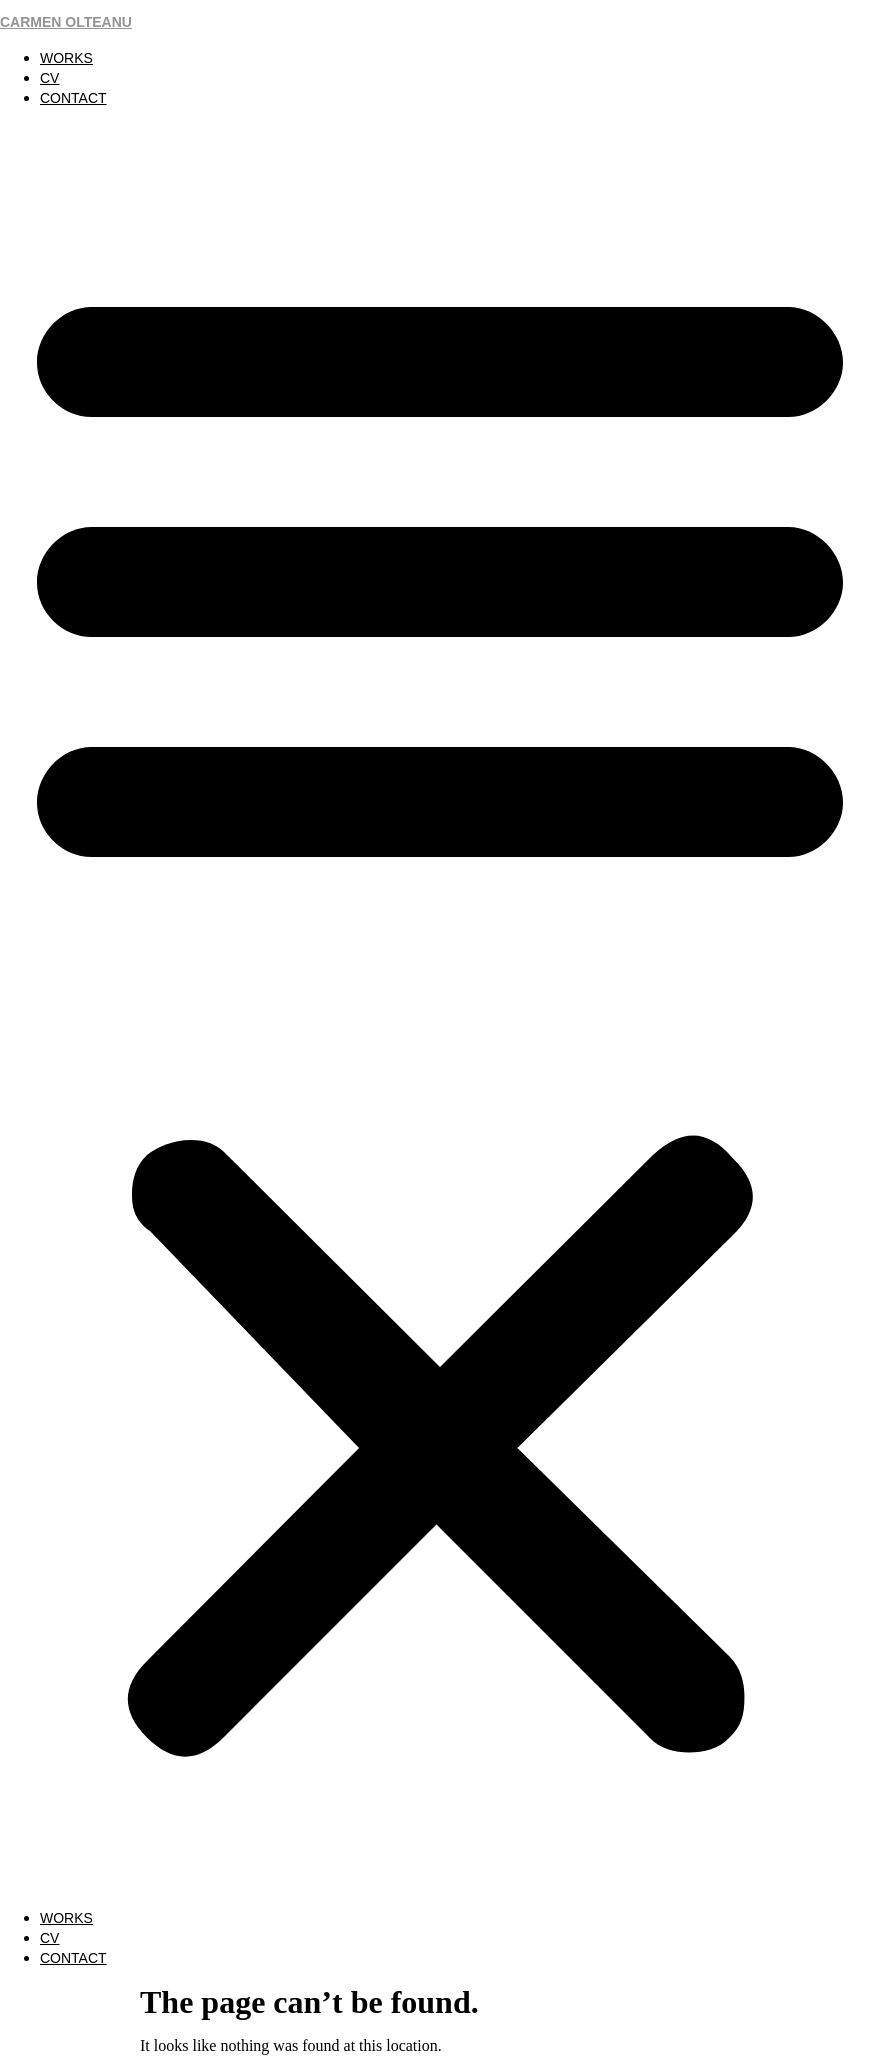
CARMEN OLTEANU (66, 22)
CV (49, 78)
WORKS (66, 58)
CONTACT (73, 98)
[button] (440, 1008)
